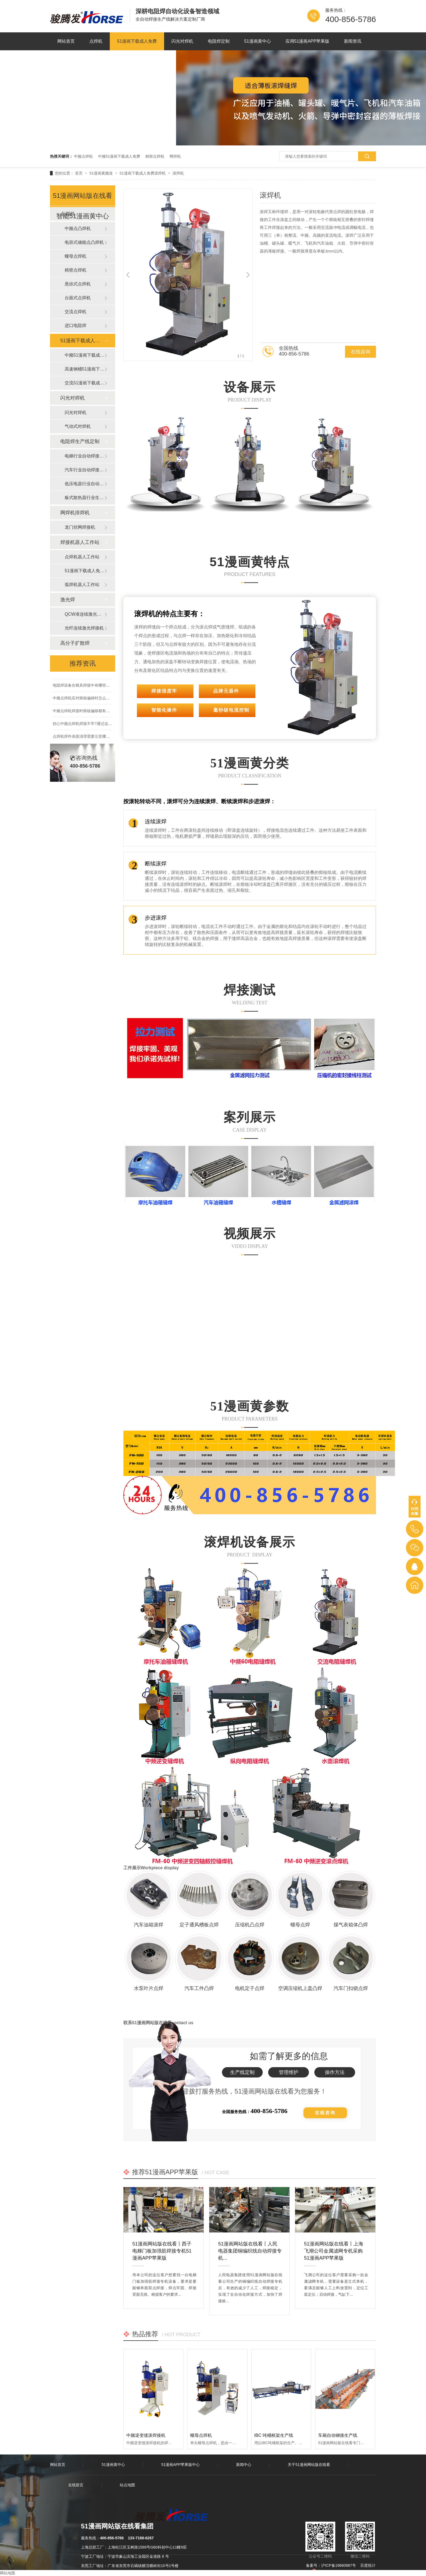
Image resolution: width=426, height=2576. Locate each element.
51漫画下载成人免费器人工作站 (84, 570)
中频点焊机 (83, 156)
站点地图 (127, 2485)
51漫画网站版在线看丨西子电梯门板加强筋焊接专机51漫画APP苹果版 (162, 2246)
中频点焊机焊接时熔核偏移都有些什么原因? (90, 712)
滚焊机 (178, 173)
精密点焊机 (154, 156)
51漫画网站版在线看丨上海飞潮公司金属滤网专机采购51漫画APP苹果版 (333, 2246)
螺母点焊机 (201, 2435)
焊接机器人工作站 (79, 542)
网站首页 (66, 41)
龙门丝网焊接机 (80, 527)
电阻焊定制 (219, 41)
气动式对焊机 (78, 426)
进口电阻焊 (75, 325)
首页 (79, 173)
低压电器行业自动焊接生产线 (84, 483)
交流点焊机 (75, 311)
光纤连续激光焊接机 (84, 628)
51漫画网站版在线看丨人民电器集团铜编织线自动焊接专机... (250, 2246)
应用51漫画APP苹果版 (308, 41)
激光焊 (67, 599)
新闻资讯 (352, 41)
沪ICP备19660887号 (338, 2565)
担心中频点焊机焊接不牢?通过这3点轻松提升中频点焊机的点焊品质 (110, 725)
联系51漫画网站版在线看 (144, 59)
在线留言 (75, 2485)
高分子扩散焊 (75, 643)
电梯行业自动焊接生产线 (84, 456)
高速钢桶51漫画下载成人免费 (84, 369)
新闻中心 (243, 2464)
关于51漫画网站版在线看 (81, 59)
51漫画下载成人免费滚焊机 (143, 173)
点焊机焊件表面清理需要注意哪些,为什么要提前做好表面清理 (104, 738)
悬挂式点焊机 (78, 284)
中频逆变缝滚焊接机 (145, 2435)
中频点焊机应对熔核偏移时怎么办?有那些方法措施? (97, 699)
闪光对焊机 (182, 41)
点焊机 (95, 41)
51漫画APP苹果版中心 (180, 2464)
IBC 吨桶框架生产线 (273, 2435)
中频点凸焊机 (78, 228)
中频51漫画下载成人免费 (119, 156)
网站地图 (7, 2573)
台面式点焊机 (78, 297)
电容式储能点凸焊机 (84, 242)
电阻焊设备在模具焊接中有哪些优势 (83, 687)
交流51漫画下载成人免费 (84, 383)
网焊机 (175, 156)
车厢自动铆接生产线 (337, 2435)
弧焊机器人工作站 (82, 584)
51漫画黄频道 (101, 173)
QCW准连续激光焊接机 (84, 614)
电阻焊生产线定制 (79, 441)
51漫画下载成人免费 (137, 41)
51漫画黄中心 (257, 41)
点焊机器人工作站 (82, 557)
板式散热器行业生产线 (84, 497)
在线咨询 (360, 351)
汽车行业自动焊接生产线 (84, 470)
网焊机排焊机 (75, 512)
